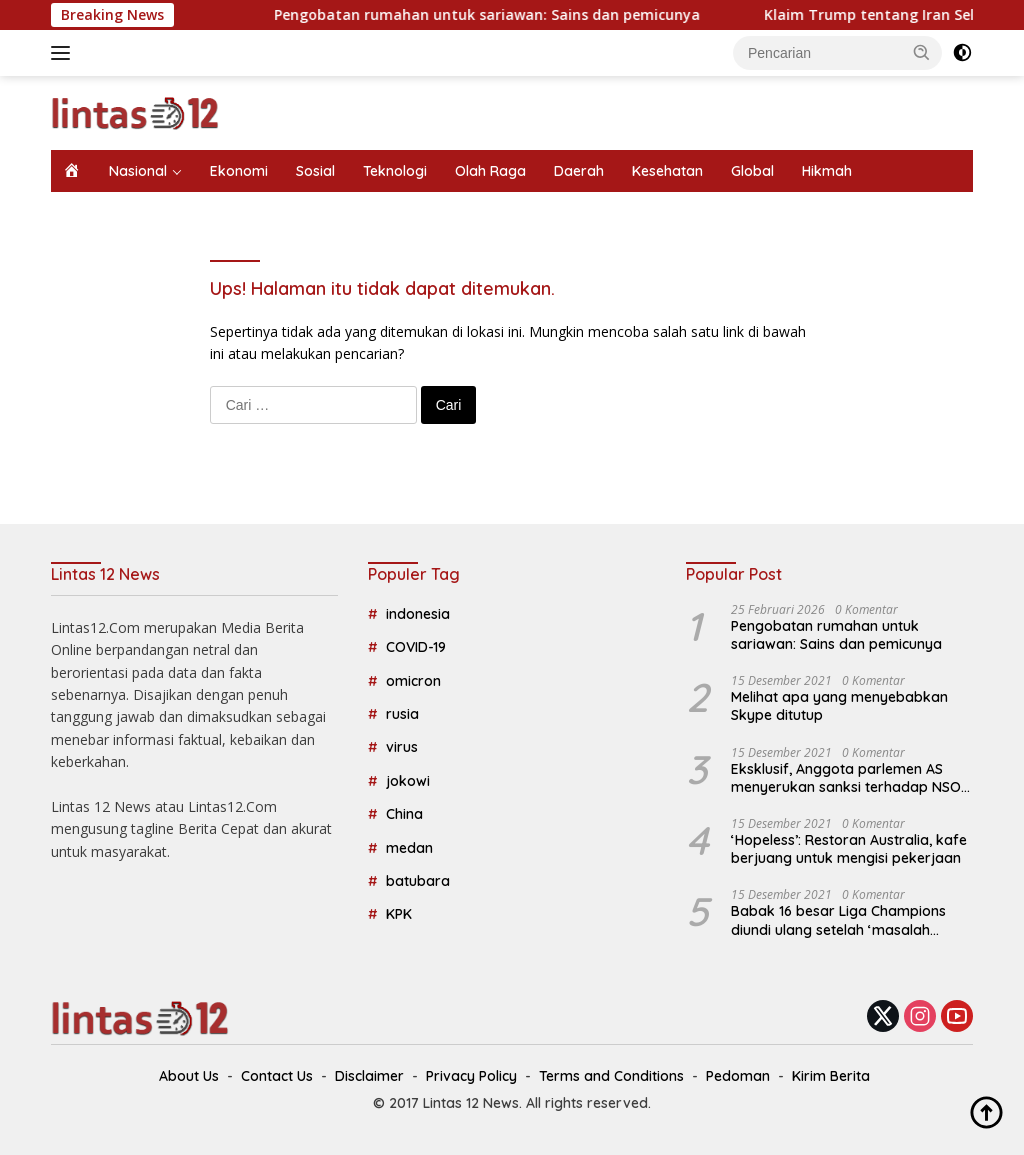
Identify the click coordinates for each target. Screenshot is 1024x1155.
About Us (189, 1076)
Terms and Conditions (611, 1076)
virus (402, 747)
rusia (402, 714)
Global (752, 171)
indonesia (418, 614)
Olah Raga (490, 171)
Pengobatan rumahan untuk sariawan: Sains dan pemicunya (507, 15)
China (404, 814)
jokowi (408, 781)
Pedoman (738, 1076)
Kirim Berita (831, 1076)
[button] (922, 52)
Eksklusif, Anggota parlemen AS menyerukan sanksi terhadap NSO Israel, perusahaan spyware (846, 778)
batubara (418, 881)
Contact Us (277, 1076)
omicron (413, 681)
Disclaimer (369, 1076)
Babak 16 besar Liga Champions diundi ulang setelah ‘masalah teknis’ (838, 920)
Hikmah (827, 171)
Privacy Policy (471, 1076)
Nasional (138, 171)
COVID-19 (416, 647)
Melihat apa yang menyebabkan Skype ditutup (839, 706)
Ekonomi (239, 171)
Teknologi (395, 171)
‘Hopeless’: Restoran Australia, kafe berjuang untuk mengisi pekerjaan (849, 849)
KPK (399, 914)
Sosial (315, 171)
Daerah (579, 171)
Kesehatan (667, 171)
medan (409, 848)
